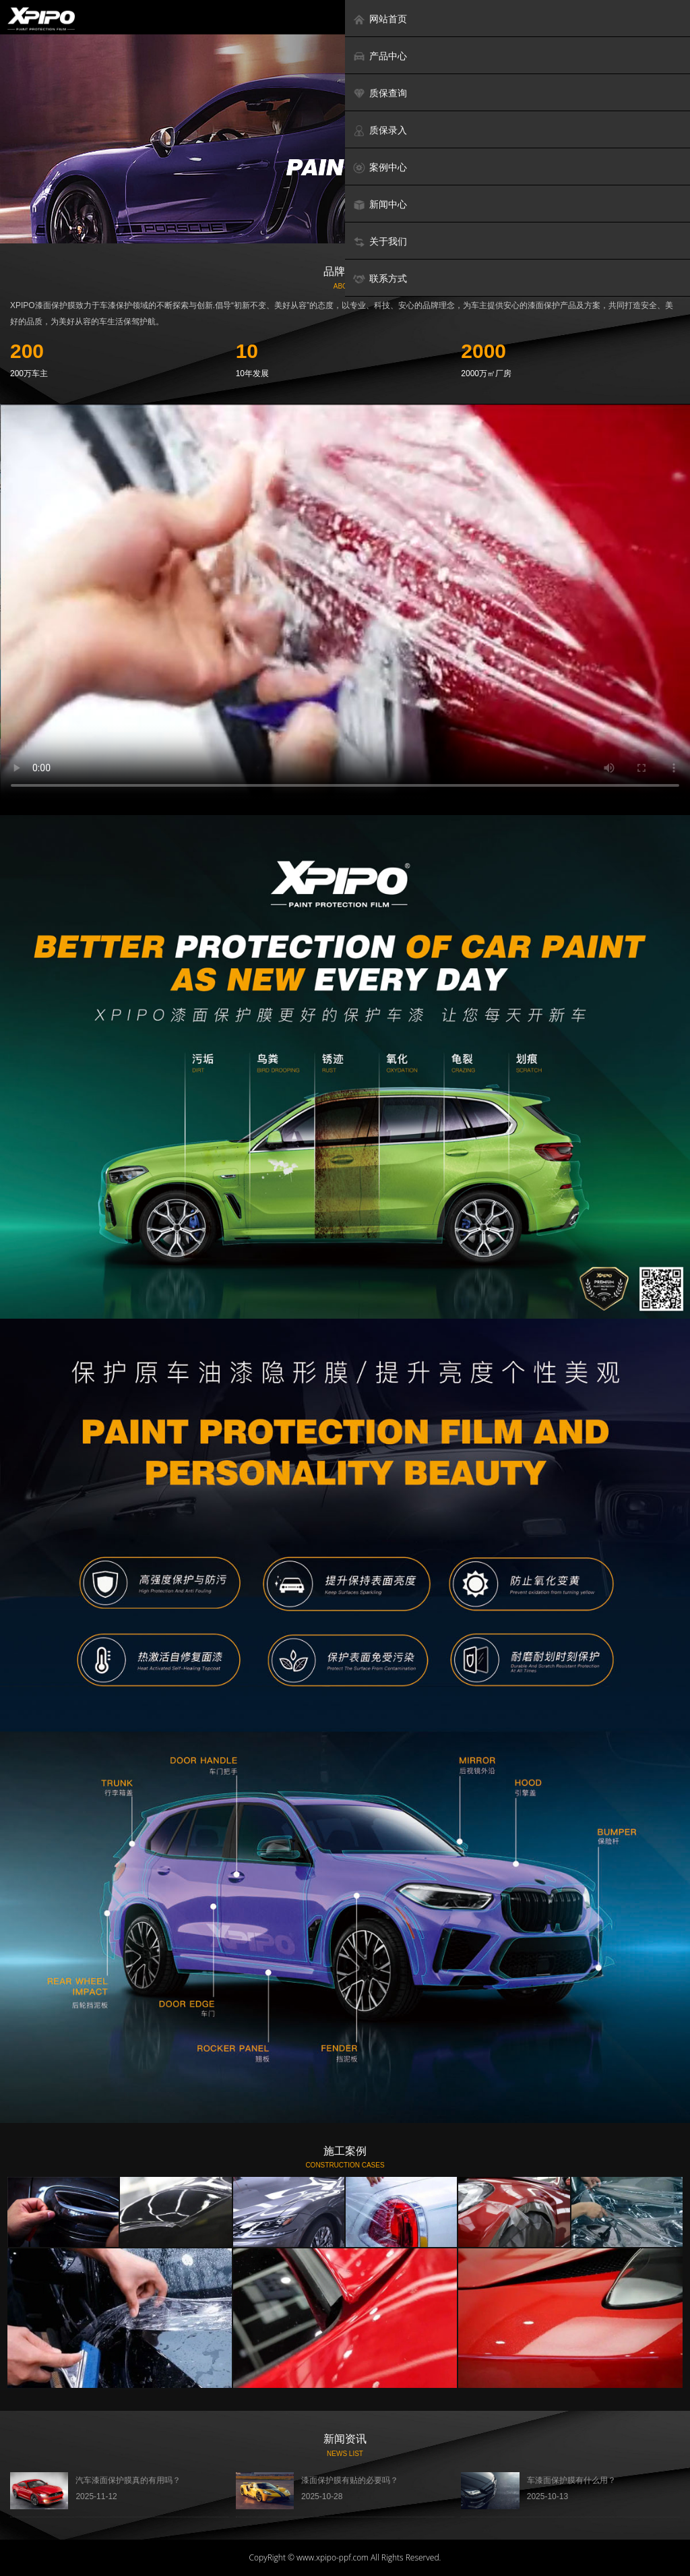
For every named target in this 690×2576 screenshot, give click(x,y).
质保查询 (379, 93)
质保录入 (379, 130)
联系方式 (379, 278)
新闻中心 (379, 204)
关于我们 (379, 241)
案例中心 (379, 167)
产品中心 (379, 56)
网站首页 (379, 19)
